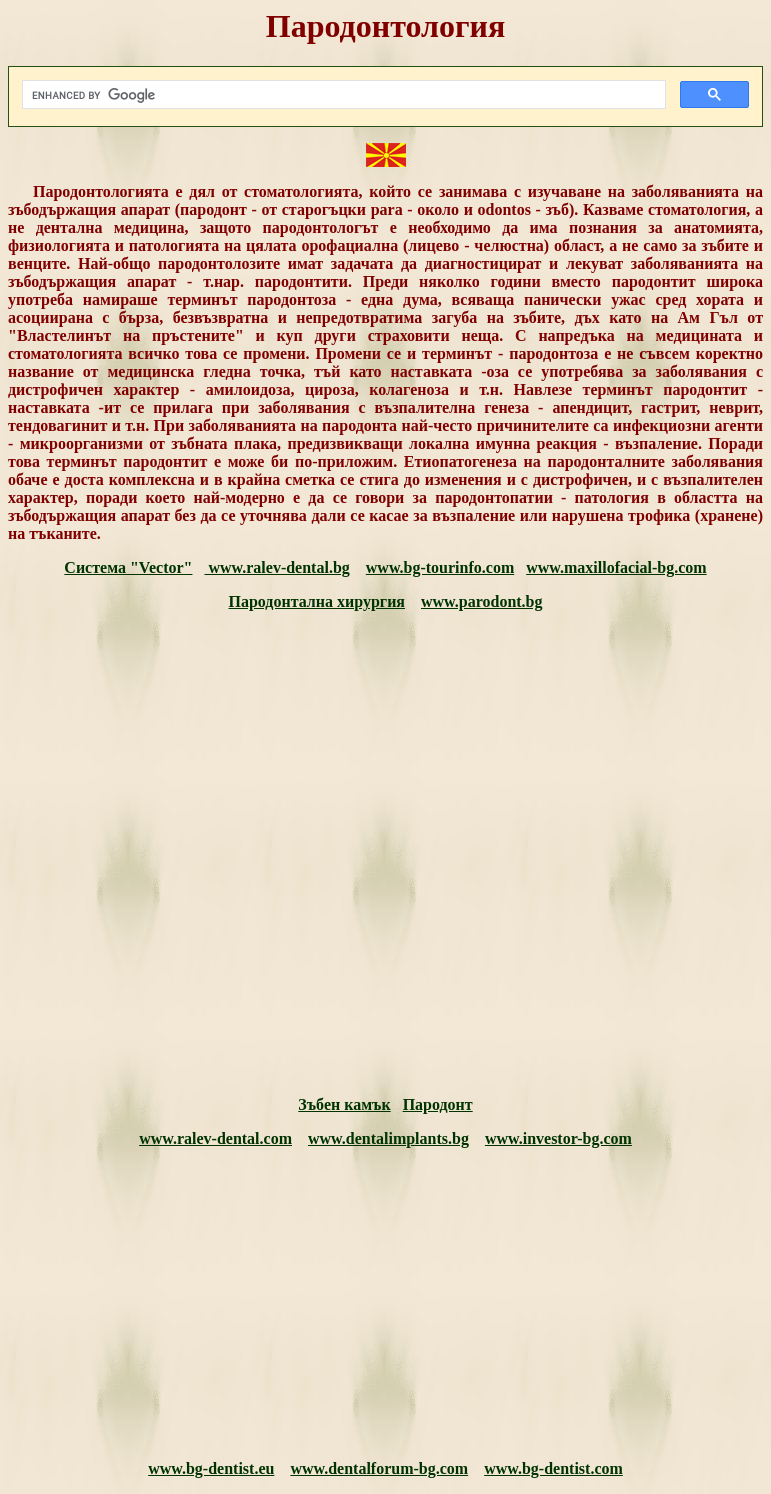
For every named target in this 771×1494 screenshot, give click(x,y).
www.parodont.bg (482, 601)
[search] (342, 95)
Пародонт (438, 1104)
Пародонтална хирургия (316, 601)
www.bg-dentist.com (553, 1468)
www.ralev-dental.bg (276, 567)
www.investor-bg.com (558, 1138)
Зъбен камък (344, 1104)
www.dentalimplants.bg (388, 1138)
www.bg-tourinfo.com (440, 567)
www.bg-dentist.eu (211, 1468)
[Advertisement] (385, 853)
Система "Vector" (128, 567)
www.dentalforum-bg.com (379, 1468)
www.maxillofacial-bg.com (616, 567)
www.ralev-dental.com (215, 1138)
